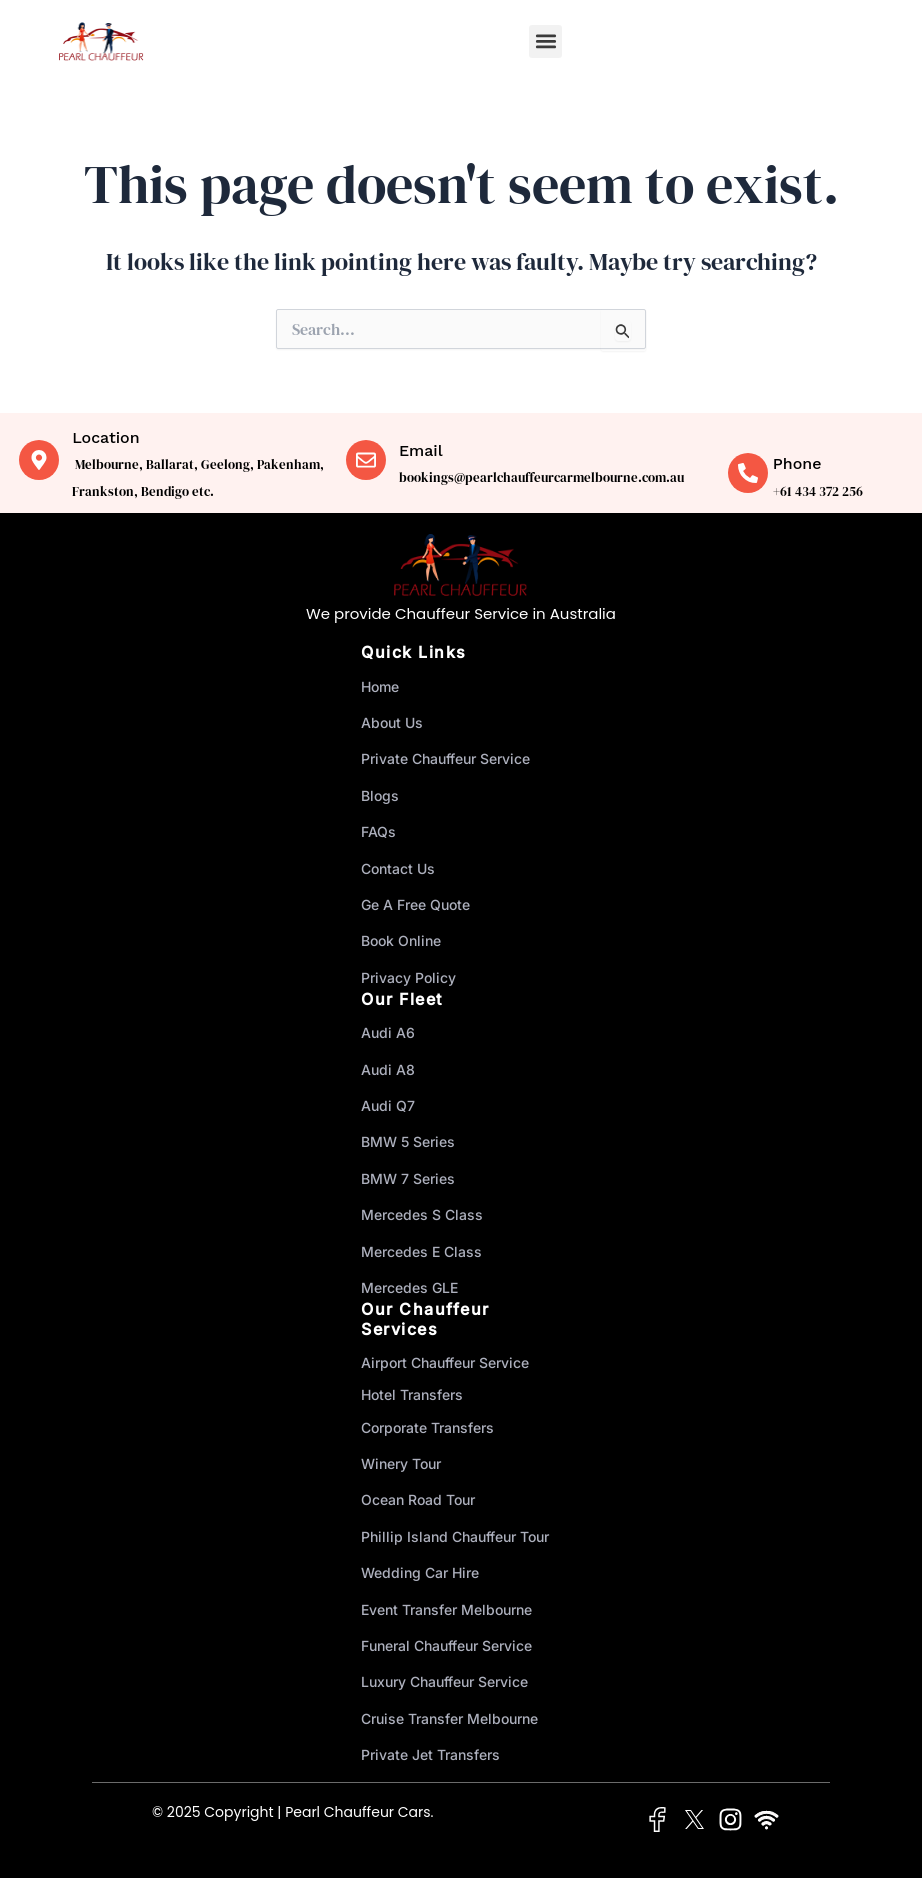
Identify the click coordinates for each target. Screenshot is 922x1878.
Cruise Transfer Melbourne (449, 1718)
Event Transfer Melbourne (446, 1609)
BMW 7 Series (408, 1178)
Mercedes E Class (421, 1251)
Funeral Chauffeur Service (446, 1645)
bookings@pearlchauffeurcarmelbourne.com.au (541, 477)
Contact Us (398, 868)
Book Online (401, 940)
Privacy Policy (408, 977)
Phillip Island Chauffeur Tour (455, 1536)
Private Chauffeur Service (445, 758)
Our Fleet (402, 999)
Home (380, 686)
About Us (392, 722)
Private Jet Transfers (430, 1754)
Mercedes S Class (422, 1214)
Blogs (380, 795)
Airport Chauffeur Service (445, 1362)
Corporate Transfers (427, 1427)
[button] (545, 41)
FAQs (378, 831)
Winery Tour (401, 1463)
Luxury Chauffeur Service (444, 1681)
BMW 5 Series (408, 1141)
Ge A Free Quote (415, 904)
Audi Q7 (388, 1105)
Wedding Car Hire (420, 1572)
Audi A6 (388, 1032)
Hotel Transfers (412, 1394)
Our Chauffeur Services (425, 1318)
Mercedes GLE (409, 1287)
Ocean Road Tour (418, 1499)
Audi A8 (388, 1069)
